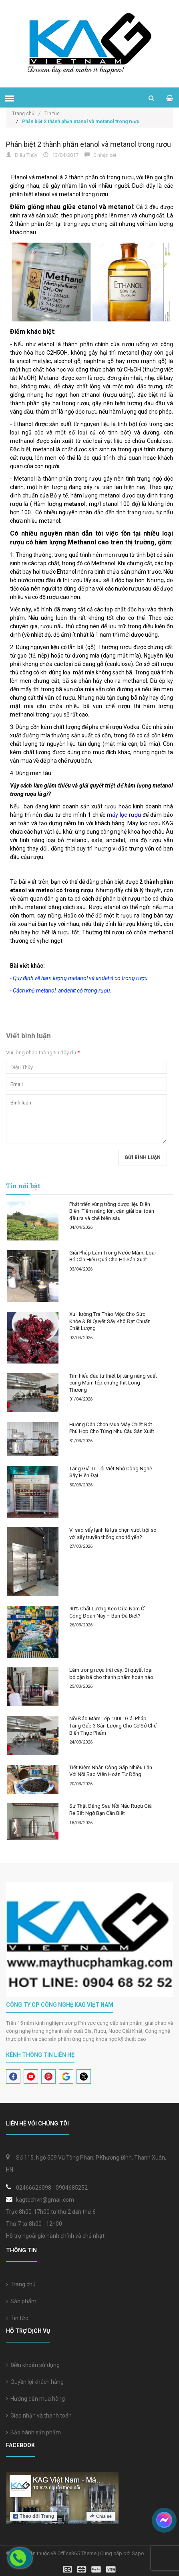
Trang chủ (26, 113)
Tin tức (52, 113)
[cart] (169, 98)
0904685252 (72, 2187)
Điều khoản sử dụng (33, 2365)
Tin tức (17, 2318)
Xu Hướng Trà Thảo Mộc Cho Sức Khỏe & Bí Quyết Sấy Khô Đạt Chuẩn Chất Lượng (110, 1321)
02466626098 (33, 2187)
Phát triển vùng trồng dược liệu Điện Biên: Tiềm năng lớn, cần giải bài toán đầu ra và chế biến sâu (111, 1211)
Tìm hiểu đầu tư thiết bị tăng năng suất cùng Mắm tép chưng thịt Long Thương (113, 1383)
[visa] (89, 2569)
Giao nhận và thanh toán (39, 2415)
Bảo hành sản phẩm (33, 2432)
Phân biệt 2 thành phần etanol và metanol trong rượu (88, 144)
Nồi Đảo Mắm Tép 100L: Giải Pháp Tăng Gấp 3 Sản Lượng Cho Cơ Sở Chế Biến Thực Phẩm (113, 1725)
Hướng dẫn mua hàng (35, 2398)
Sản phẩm (21, 2301)
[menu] (9, 98)
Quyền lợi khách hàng (35, 2382)
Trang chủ (21, 2284)
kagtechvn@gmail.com (45, 2199)
